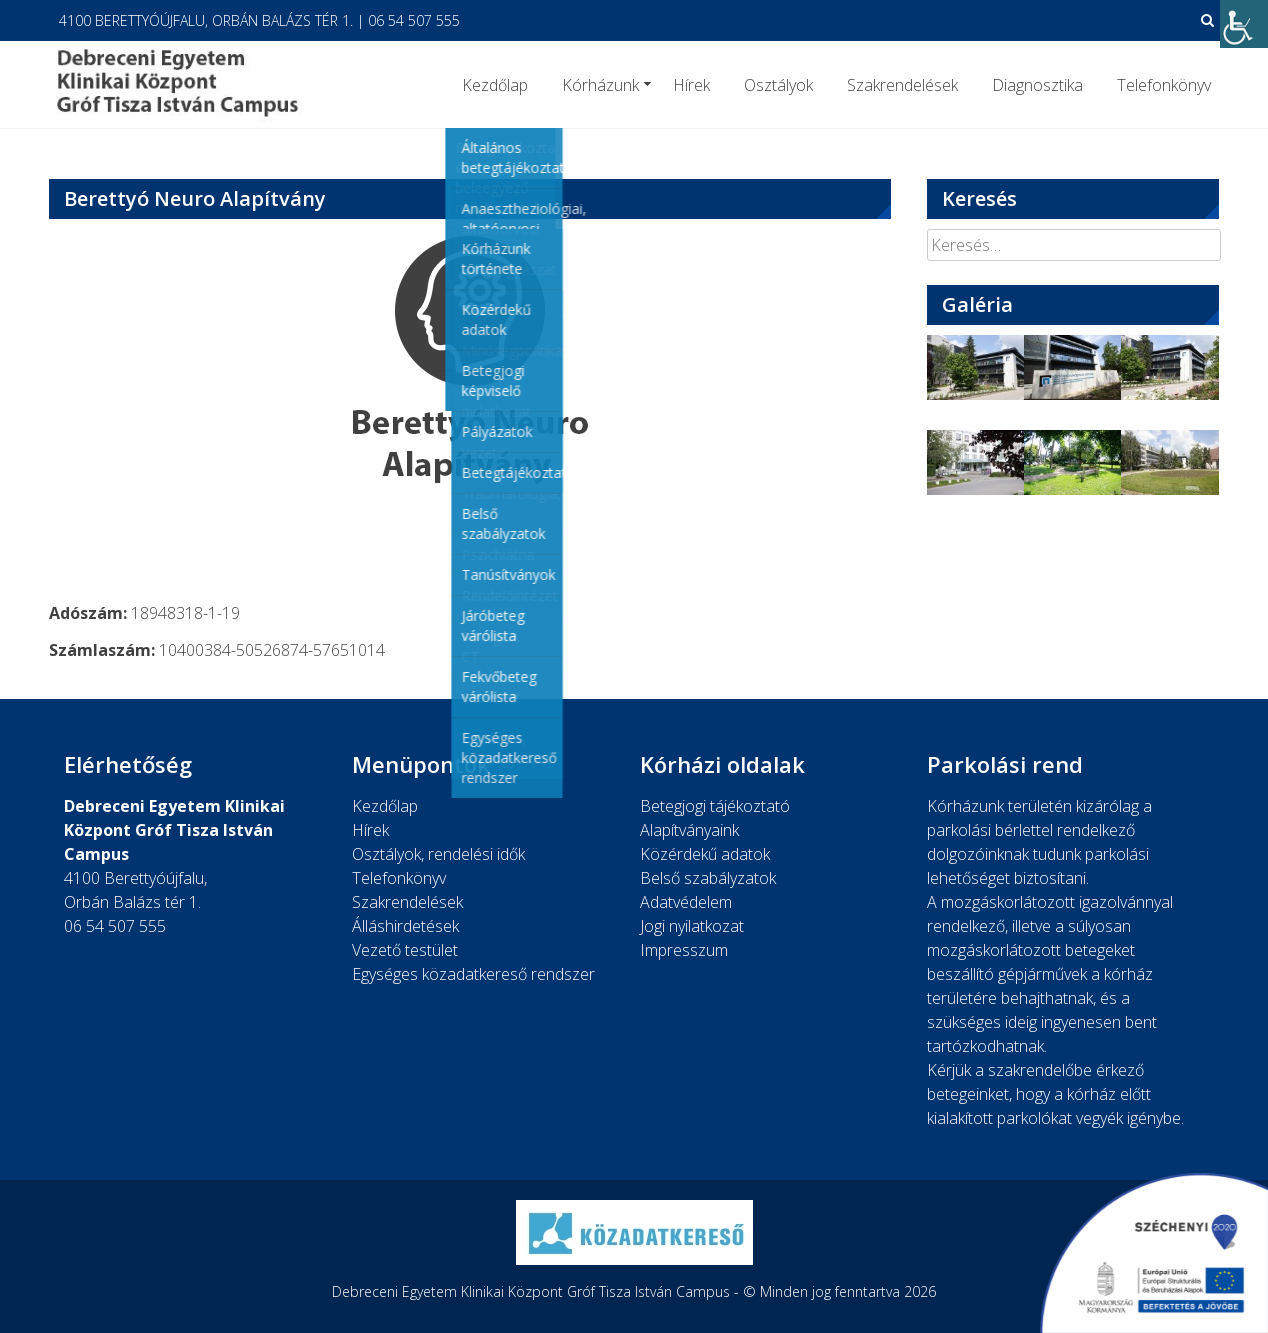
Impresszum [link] (684, 950)
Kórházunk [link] (600, 85)
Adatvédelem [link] (686, 902)
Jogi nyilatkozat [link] (692, 926)
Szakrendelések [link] (902, 85)
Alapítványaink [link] (689, 830)
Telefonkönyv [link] (1164, 85)
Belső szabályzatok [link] (708, 878)
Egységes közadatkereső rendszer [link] (473, 974)
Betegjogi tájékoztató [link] (715, 806)
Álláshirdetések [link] (405, 926)
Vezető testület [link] (405, 950)
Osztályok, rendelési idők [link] (438, 854)
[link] (1244, 24)
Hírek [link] (691, 85)
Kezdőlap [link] (495, 85)
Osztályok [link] (778, 85)
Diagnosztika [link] (1037, 85)
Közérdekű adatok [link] (705, 854)
